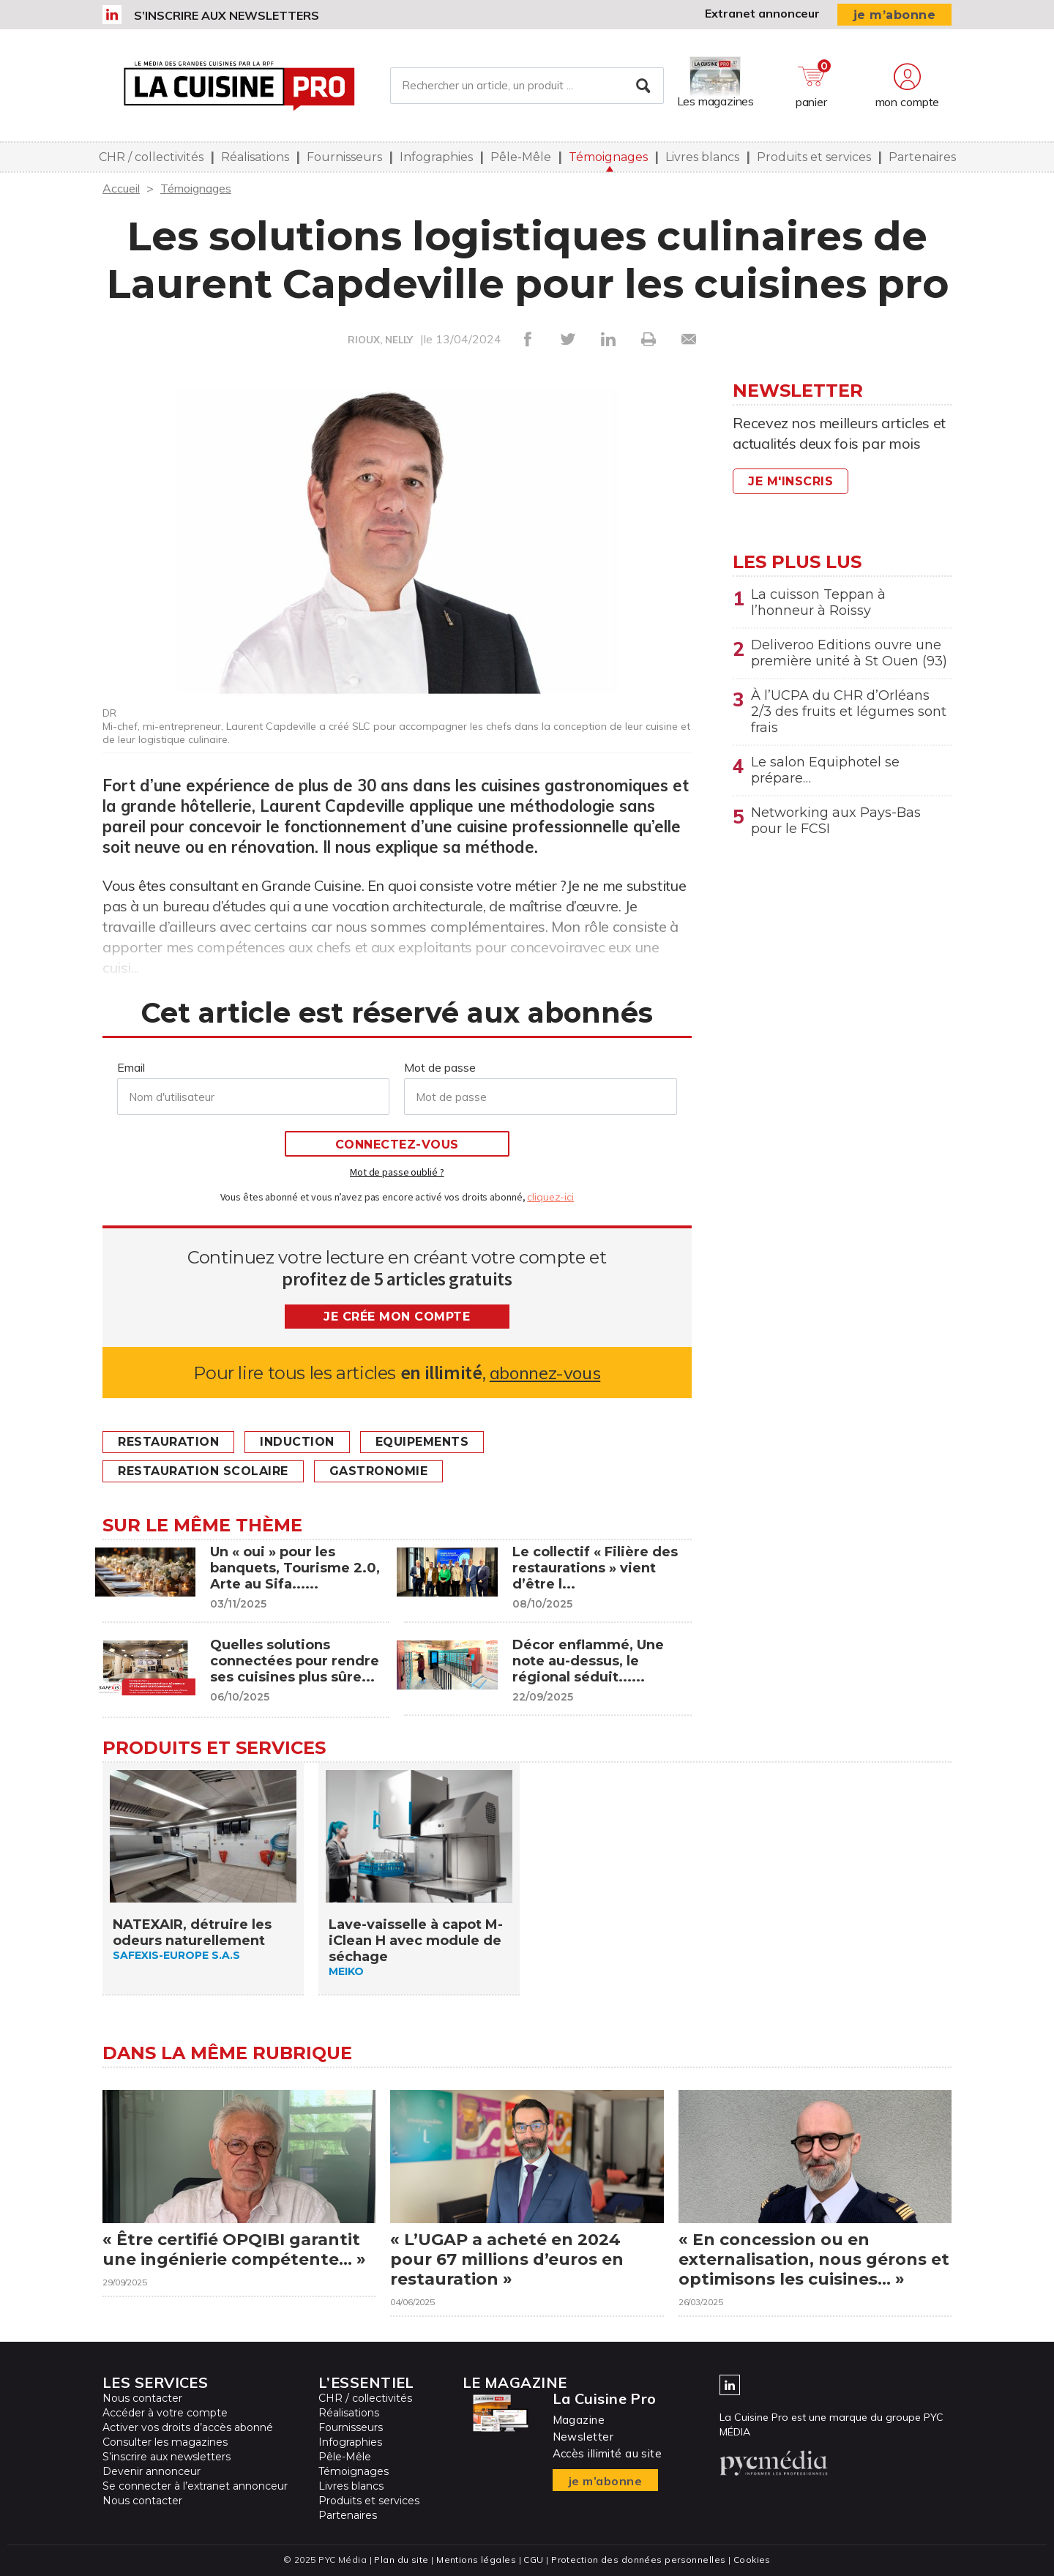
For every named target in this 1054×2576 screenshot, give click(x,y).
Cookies (752, 2559)
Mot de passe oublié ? (397, 1172)
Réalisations (255, 157)
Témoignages (608, 157)
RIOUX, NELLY (380, 340)
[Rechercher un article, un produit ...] (526, 85)
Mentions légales (476, 2559)
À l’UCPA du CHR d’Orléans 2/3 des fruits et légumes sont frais (848, 711)
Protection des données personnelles (638, 2559)
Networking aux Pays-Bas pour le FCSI (836, 820)
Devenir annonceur (151, 2471)
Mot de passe (440, 1067)
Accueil (121, 188)
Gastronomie (378, 1471)
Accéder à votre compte (165, 2412)
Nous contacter (142, 2398)
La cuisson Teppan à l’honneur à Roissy (818, 602)
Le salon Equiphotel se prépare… (825, 770)
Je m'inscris (790, 481)
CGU (533, 2559)
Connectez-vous (397, 1144)
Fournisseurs (344, 157)
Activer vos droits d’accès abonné (187, 2427)
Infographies (436, 157)
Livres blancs (702, 157)
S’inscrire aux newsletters (226, 15)
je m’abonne (894, 15)
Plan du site (401, 2559)
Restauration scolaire (203, 1471)
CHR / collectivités (151, 157)
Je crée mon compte (397, 1317)
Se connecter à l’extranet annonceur (195, 2486)
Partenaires (922, 157)
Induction (297, 1442)
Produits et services (814, 157)
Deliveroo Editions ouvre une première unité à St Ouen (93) (849, 653)
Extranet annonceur (762, 13)
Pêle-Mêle (520, 157)
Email (131, 1067)
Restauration (168, 1442)
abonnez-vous (545, 1373)
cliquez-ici (550, 1197)
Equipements (422, 1442)
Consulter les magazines (165, 2442)
